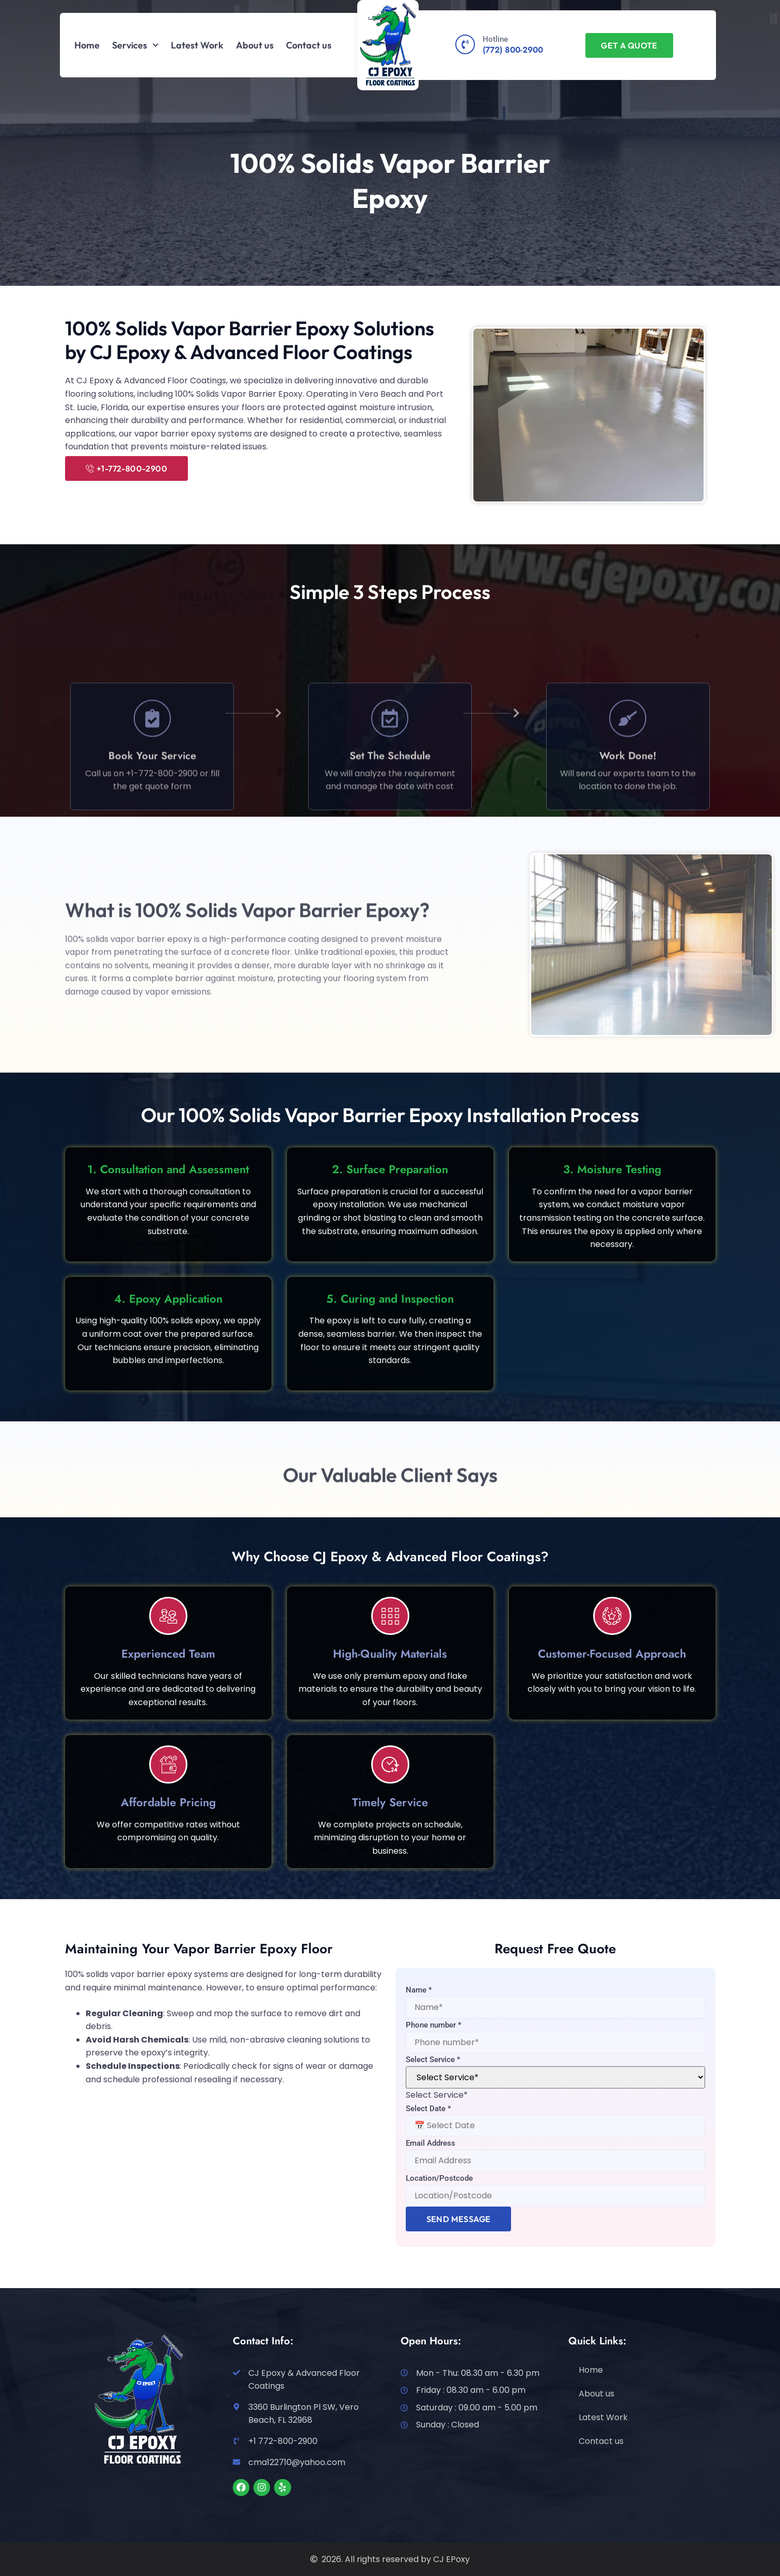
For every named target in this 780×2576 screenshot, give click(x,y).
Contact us (308, 45)
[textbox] (437, 2095)
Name (419, 1990)
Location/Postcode (439, 2178)
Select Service (433, 2059)
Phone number (433, 2025)
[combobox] (437, 2095)
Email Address (430, 2143)
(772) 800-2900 (513, 50)
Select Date (428, 2108)
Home (87, 45)
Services (135, 45)
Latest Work (197, 45)
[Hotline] (465, 44)
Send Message (458, 2219)
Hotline (495, 39)
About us (255, 45)
